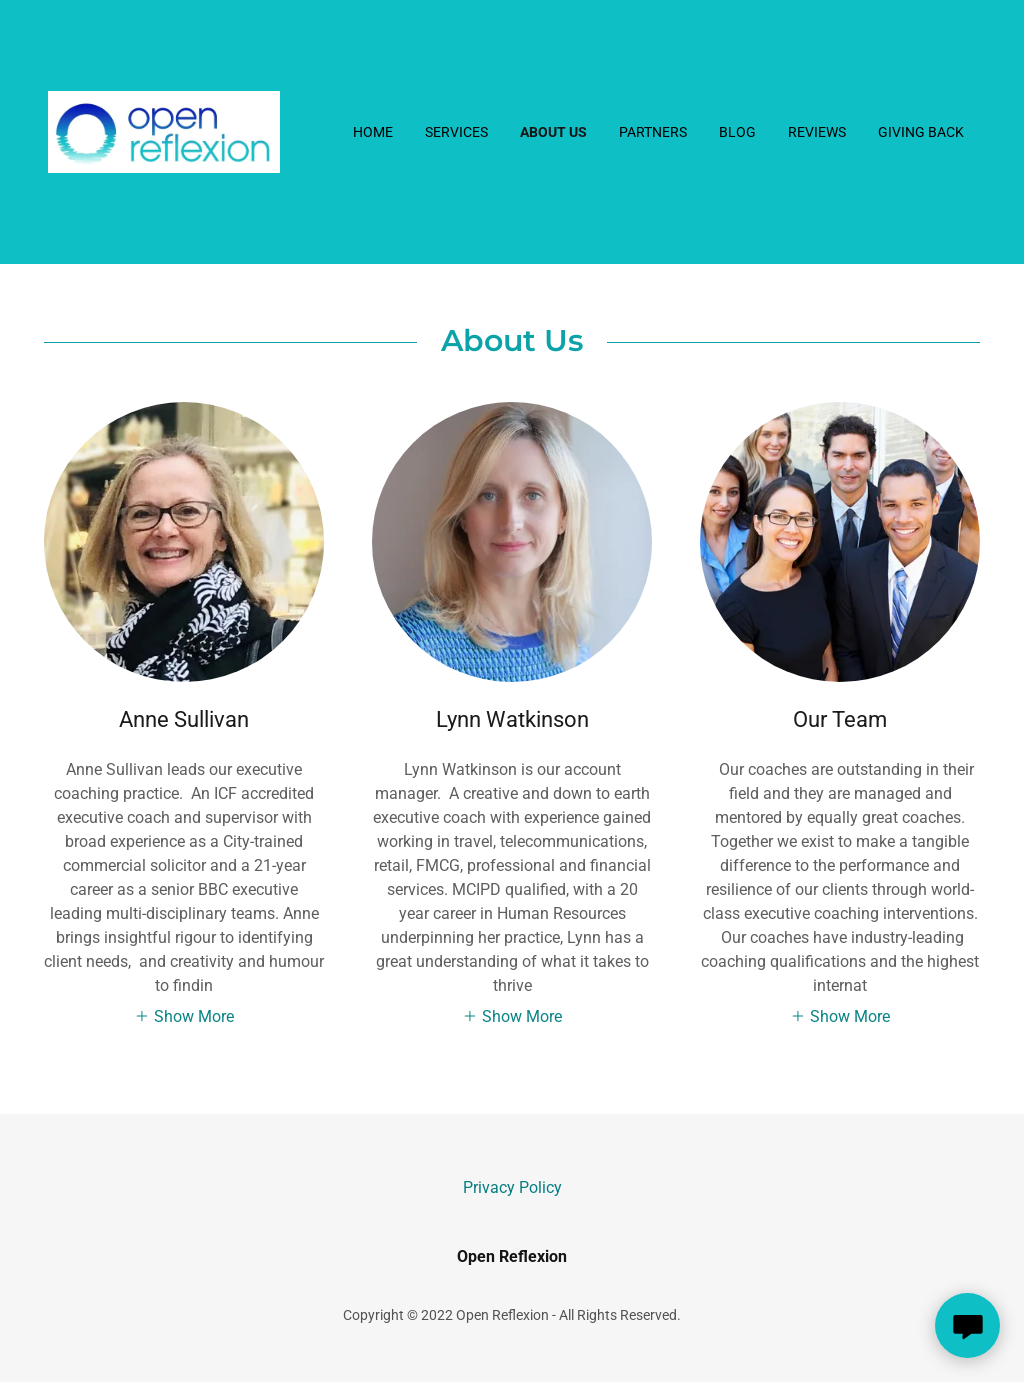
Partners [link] (653, 132)
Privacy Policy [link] (512, 1187)
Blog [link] (737, 132)
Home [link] (373, 132)
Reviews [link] (817, 132)
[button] (184, 1016)
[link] (164, 130)
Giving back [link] (921, 132)
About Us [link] (553, 132)
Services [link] (456, 132)
